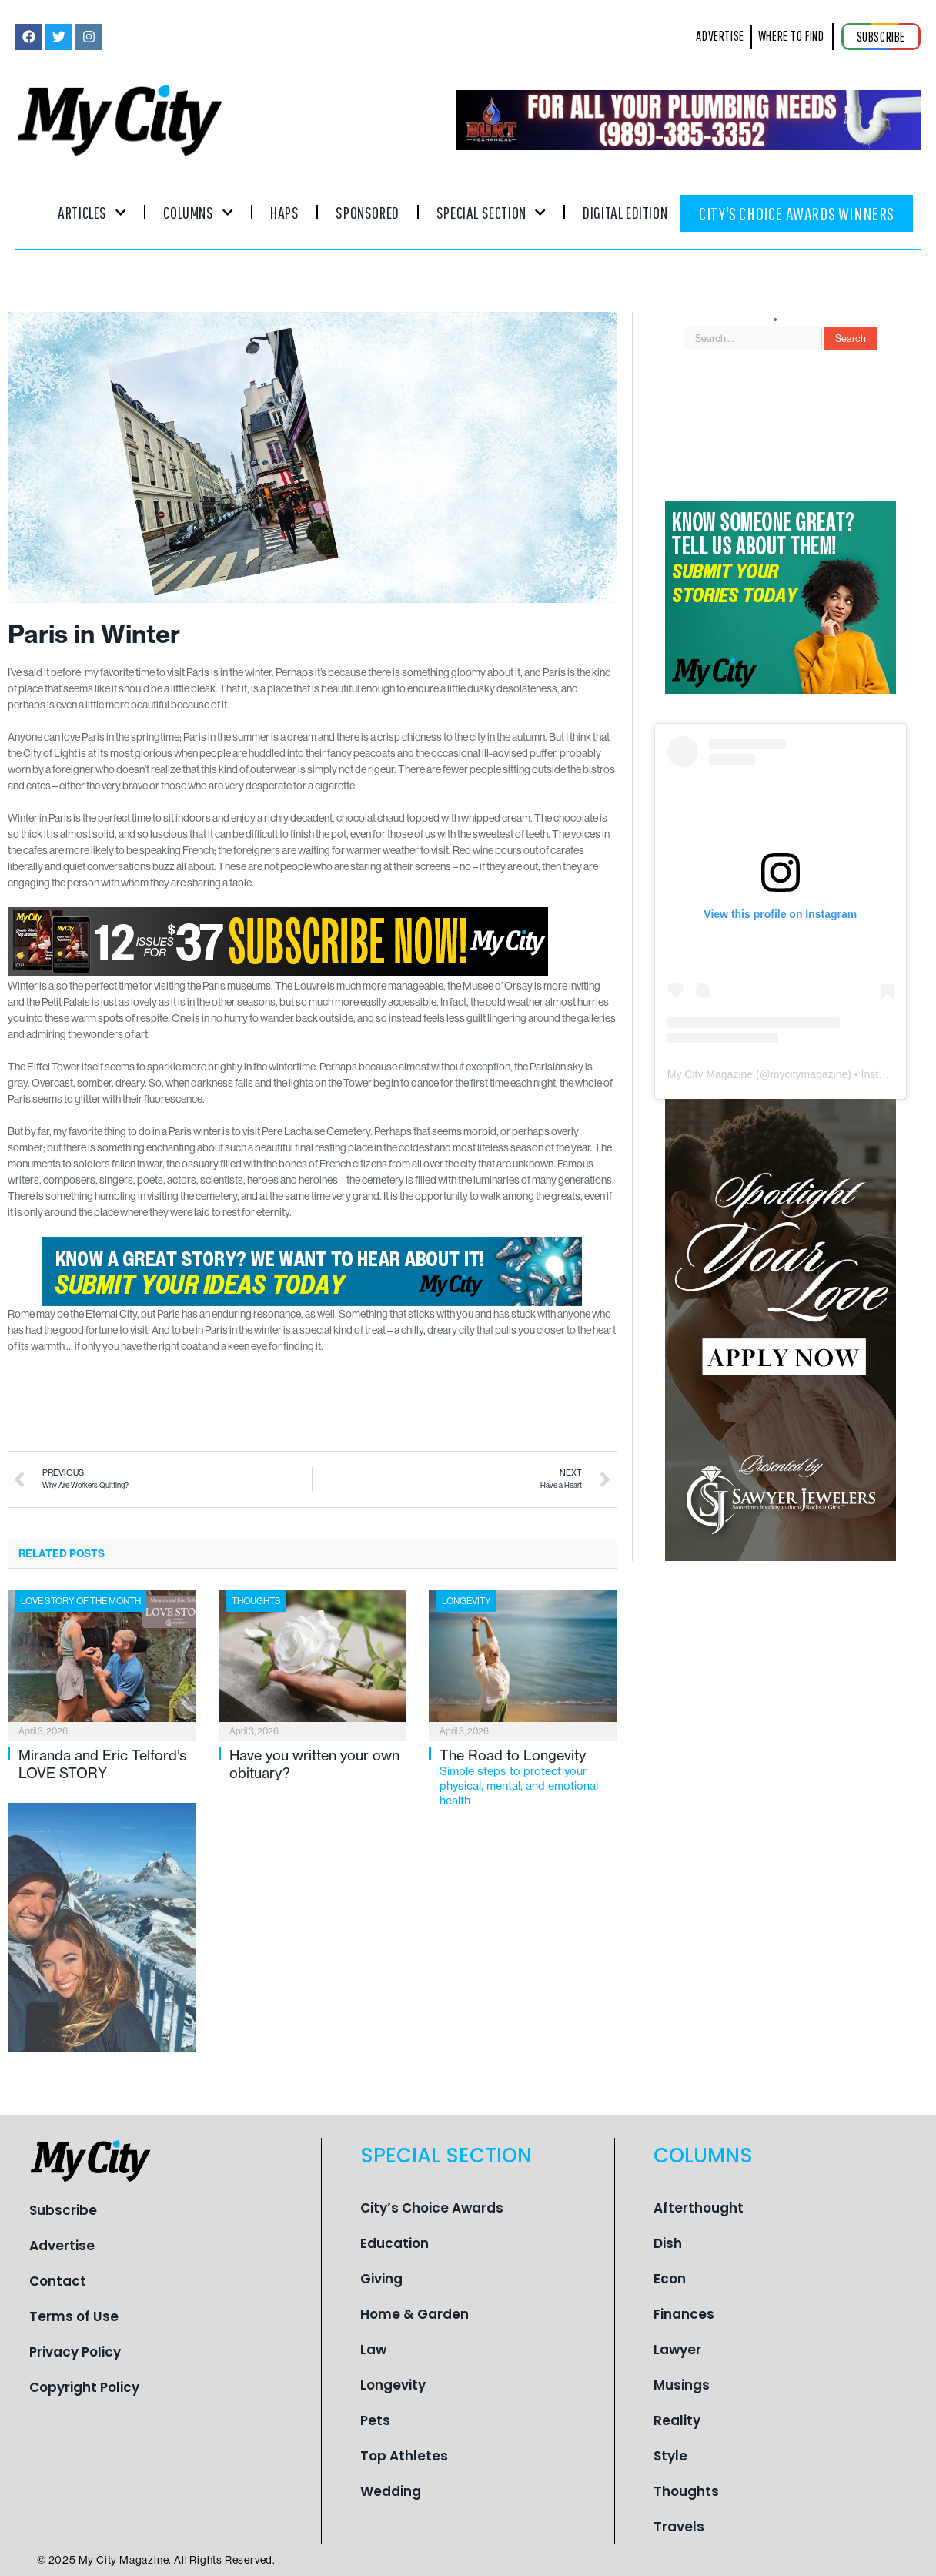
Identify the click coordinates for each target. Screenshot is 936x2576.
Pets (375, 2420)
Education (394, 2243)
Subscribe (63, 2210)
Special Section (491, 212)
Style (670, 2456)
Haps (284, 212)
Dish (668, 2243)
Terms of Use (74, 2316)
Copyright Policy (84, 2387)
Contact (57, 2281)
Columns (198, 212)
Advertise (62, 2245)
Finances (684, 2314)
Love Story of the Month (81, 1601)
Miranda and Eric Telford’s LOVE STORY (102, 1764)
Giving (381, 2278)
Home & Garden (414, 2314)
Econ (670, 2278)
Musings (682, 2385)
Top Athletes (404, 2456)
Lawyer (677, 2349)
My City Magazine (710, 1074)
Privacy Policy (75, 2352)
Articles (92, 212)
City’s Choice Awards (431, 2208)
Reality (677, 2420)
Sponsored (367, 212)
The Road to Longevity (528, 1777)
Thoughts (256, 1601)
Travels (679, 2526)
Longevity (466, 1601)
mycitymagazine (809, 1074)
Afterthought (699, 2208)
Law (373, 2349)
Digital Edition (625, 212)
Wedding (390, 2491)
